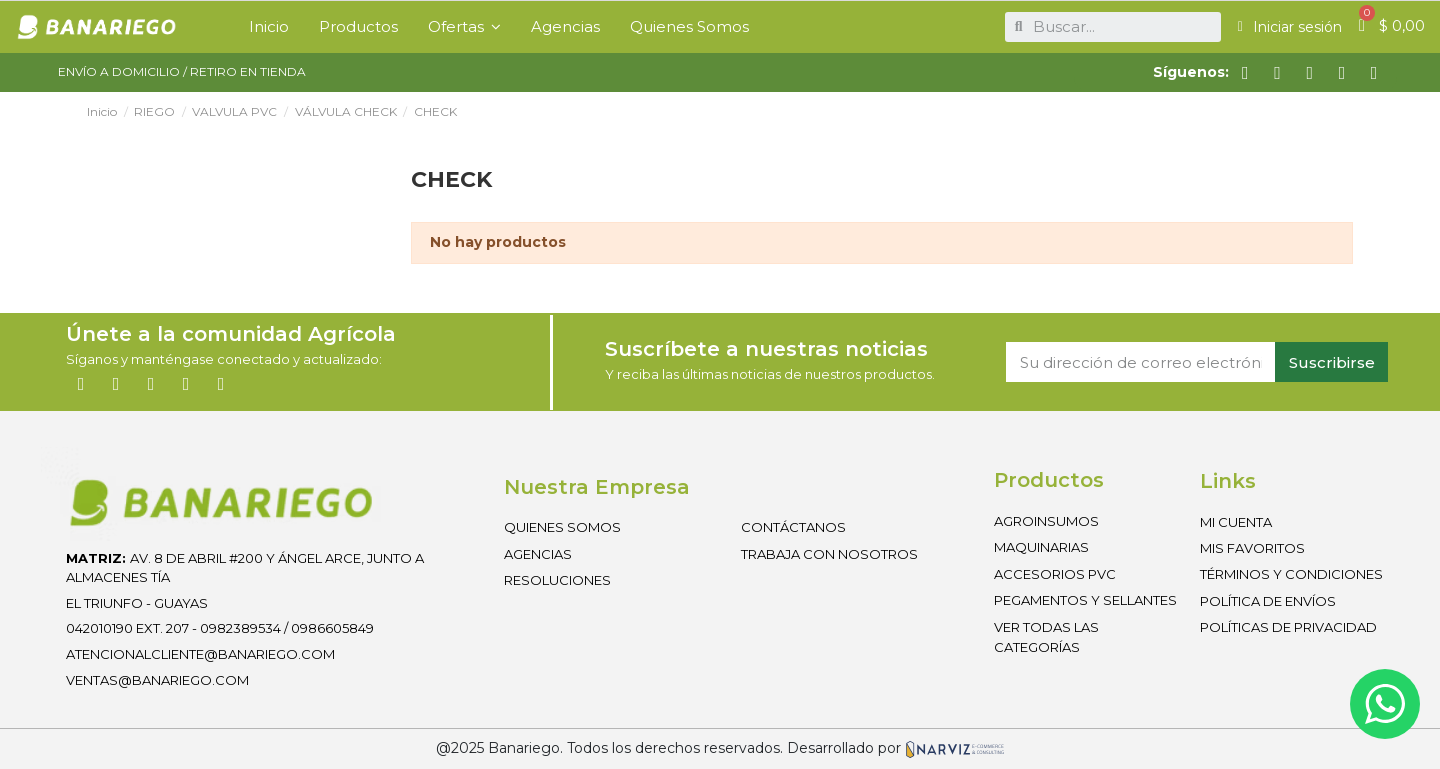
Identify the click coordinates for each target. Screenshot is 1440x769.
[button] (464, 27)
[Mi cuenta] (1290, 27)
